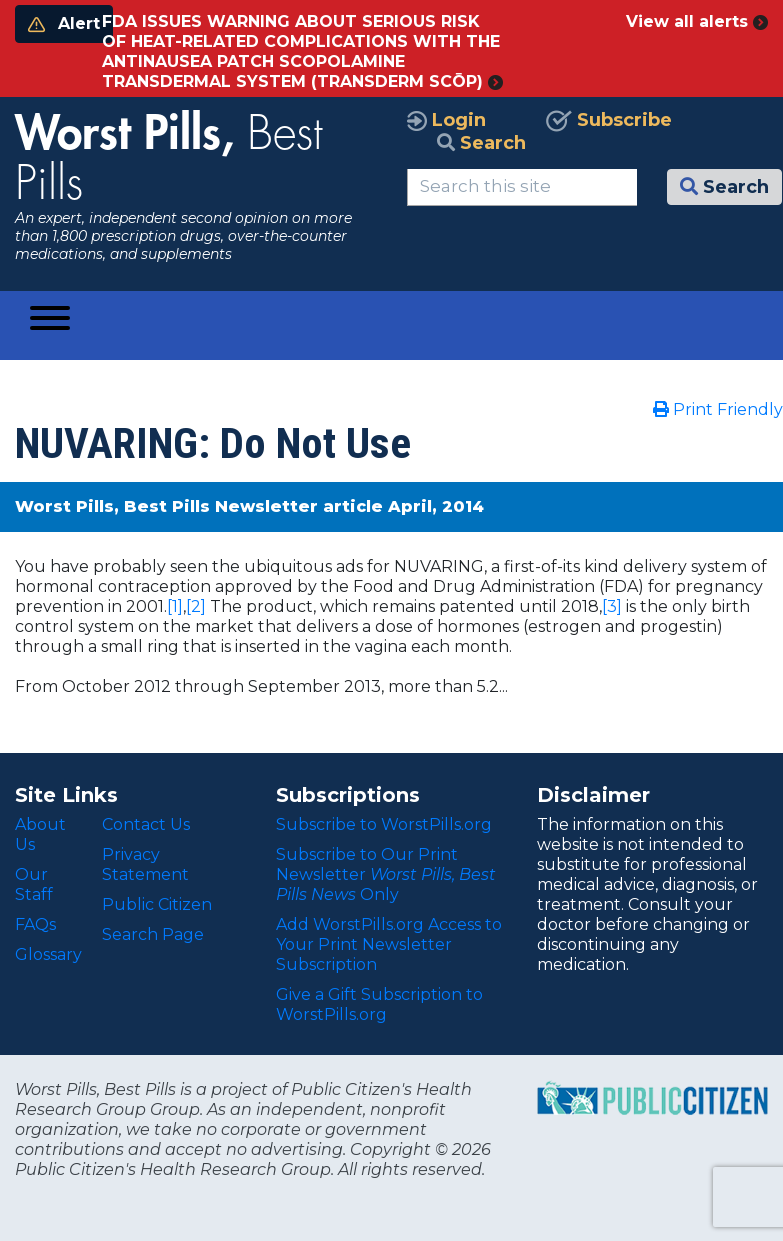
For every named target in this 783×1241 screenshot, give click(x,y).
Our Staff (34, 884)
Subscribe (609, 120)
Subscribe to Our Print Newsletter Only (386, 874)
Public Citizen (157, 904)
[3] (612, 606)
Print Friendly (718, 409)
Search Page (153, 934)
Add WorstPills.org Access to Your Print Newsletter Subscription (389, 944)
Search (481, 143)
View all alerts (697, 21)
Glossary (48, 954)
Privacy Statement (145, 864)
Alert (64, 23)
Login (446, 120)
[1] (175, 606)
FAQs (35, 924)
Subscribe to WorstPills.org (384, 824)
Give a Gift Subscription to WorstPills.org (379, 1004)
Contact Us (146, 824)
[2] (196, 606)
